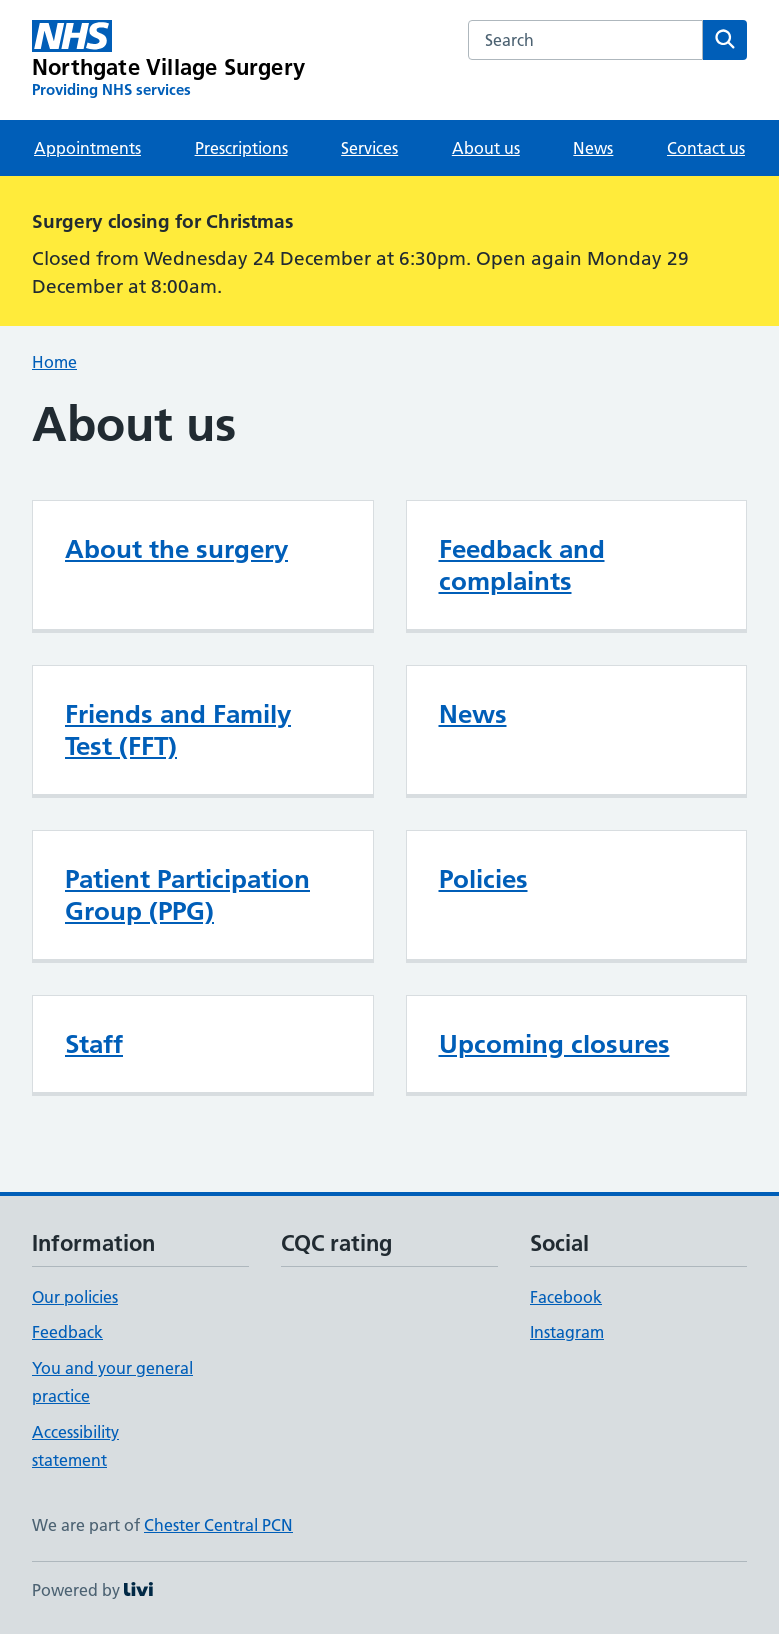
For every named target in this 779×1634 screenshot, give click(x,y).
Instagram (567, 1332)
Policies (483, 879)
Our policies (75, 1297)
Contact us (706, 148)
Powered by (92, 1590)
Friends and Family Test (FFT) (178, 730)
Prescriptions (241, 148)
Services (369, 148)
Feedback (67, 1332)
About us (486, 148)
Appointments (87, 148)
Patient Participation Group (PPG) (187, 895)
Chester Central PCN (218, 1525)
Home (54, 362)
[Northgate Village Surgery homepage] (168, 60)
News (593, 148)
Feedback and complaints (522, 565)
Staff (94, 1044)
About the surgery (176, 549)
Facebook (566, 1297)
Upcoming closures (554, 1044)
